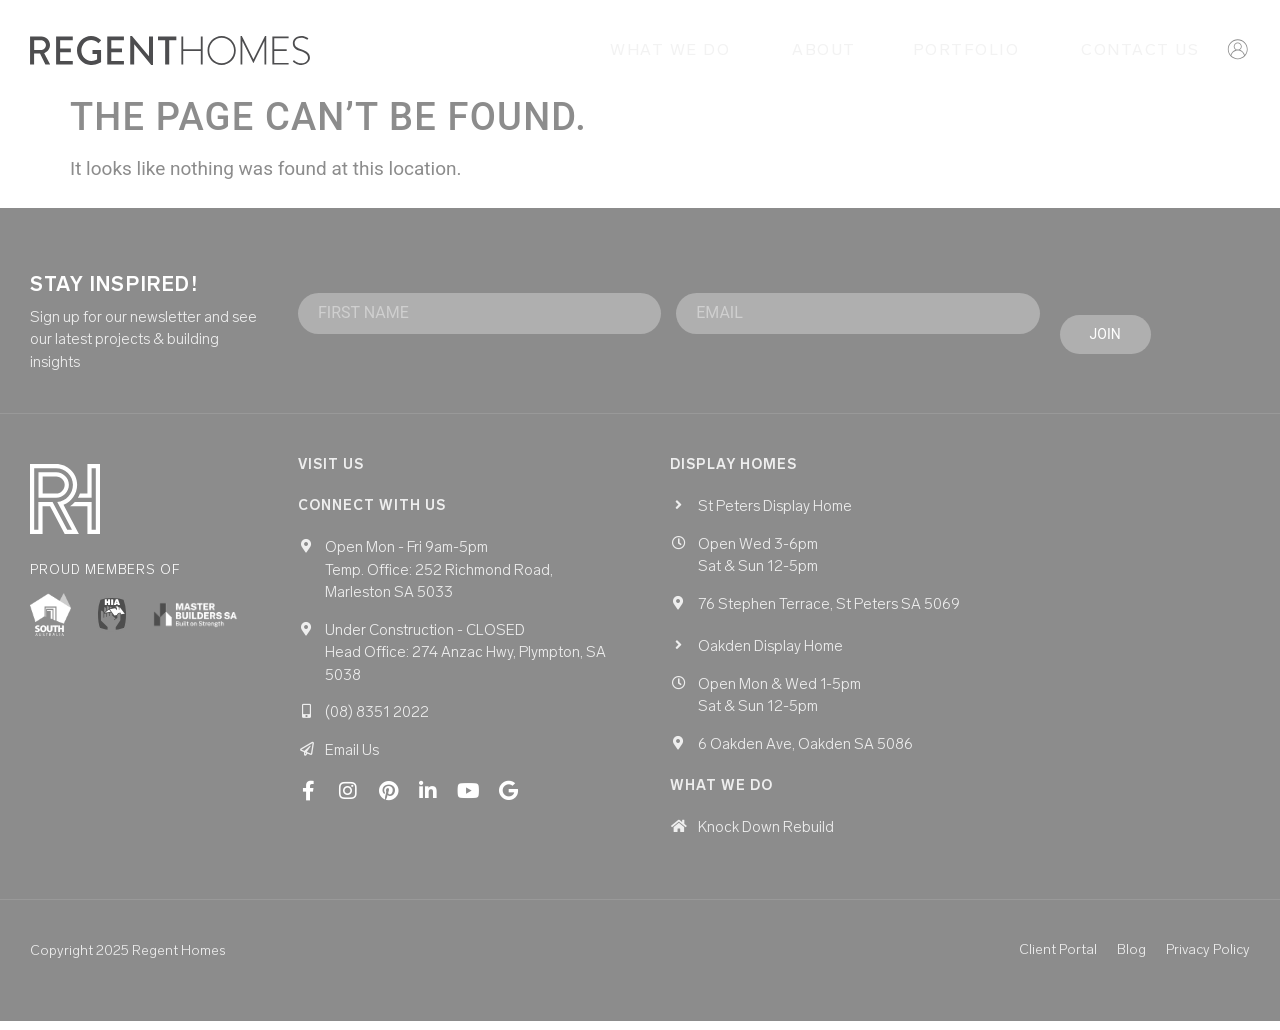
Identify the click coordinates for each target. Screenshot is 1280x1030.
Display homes (733, 473)
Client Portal (1058, 959)
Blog (1131, 959)
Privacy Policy (1208, 959)
